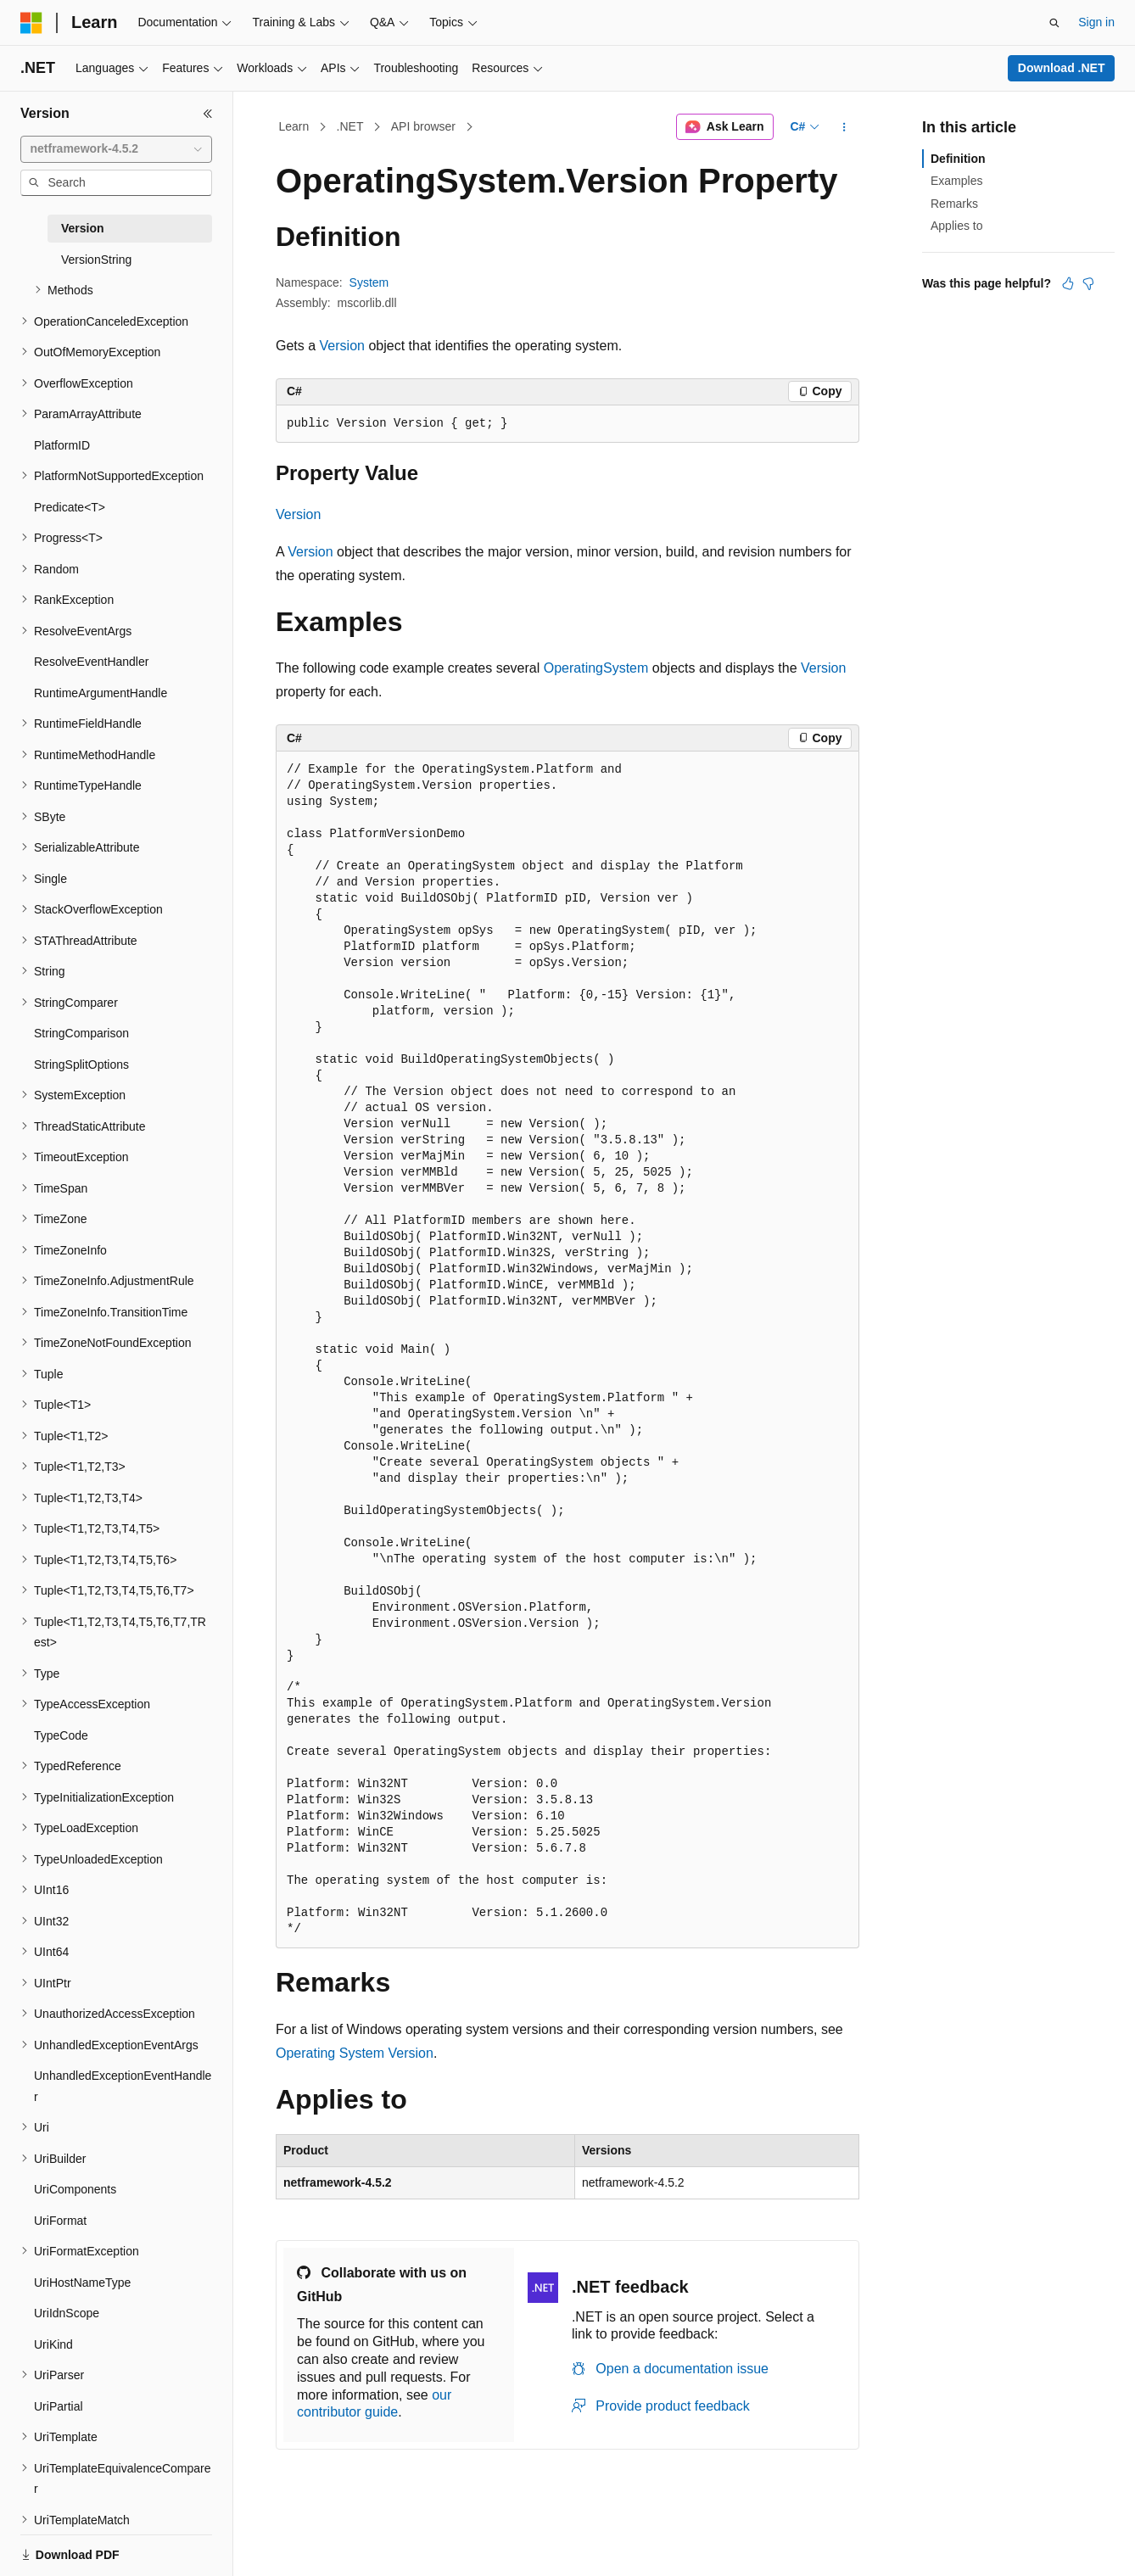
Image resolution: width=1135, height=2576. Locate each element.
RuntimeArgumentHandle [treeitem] (100, 693)
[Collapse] (208, 113)
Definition (958, 158)
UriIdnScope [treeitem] (66, 2313)
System (369, 282)
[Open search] (1054, 23)
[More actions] (844, 127)
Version (342, 345)
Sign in (1096, 22)
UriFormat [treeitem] (60, 2220)
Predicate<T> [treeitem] (69, 507)
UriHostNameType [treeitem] (82, 2282)
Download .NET (1061, 68)
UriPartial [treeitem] (58, 2406)
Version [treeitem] (82, 228)
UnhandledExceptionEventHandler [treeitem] (122, 2086)
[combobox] (116, 149)
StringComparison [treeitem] (81, 1033)
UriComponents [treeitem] (75, 2189)
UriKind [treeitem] (53, 2344)
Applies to (956, 225)
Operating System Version (354, 2053)
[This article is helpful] (1068, 283)
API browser (423, 126)
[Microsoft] (31, 23)
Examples (956, 180)
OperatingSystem (596, 668)
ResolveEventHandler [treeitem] (91, 661)
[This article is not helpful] (1088, 283)
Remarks (954, 203)
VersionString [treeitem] (96, 259)
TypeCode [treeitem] (61, 1735)
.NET (350, 126)
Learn (294, 126)
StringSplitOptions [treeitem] (81, 1064)
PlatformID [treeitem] (62, 445)
